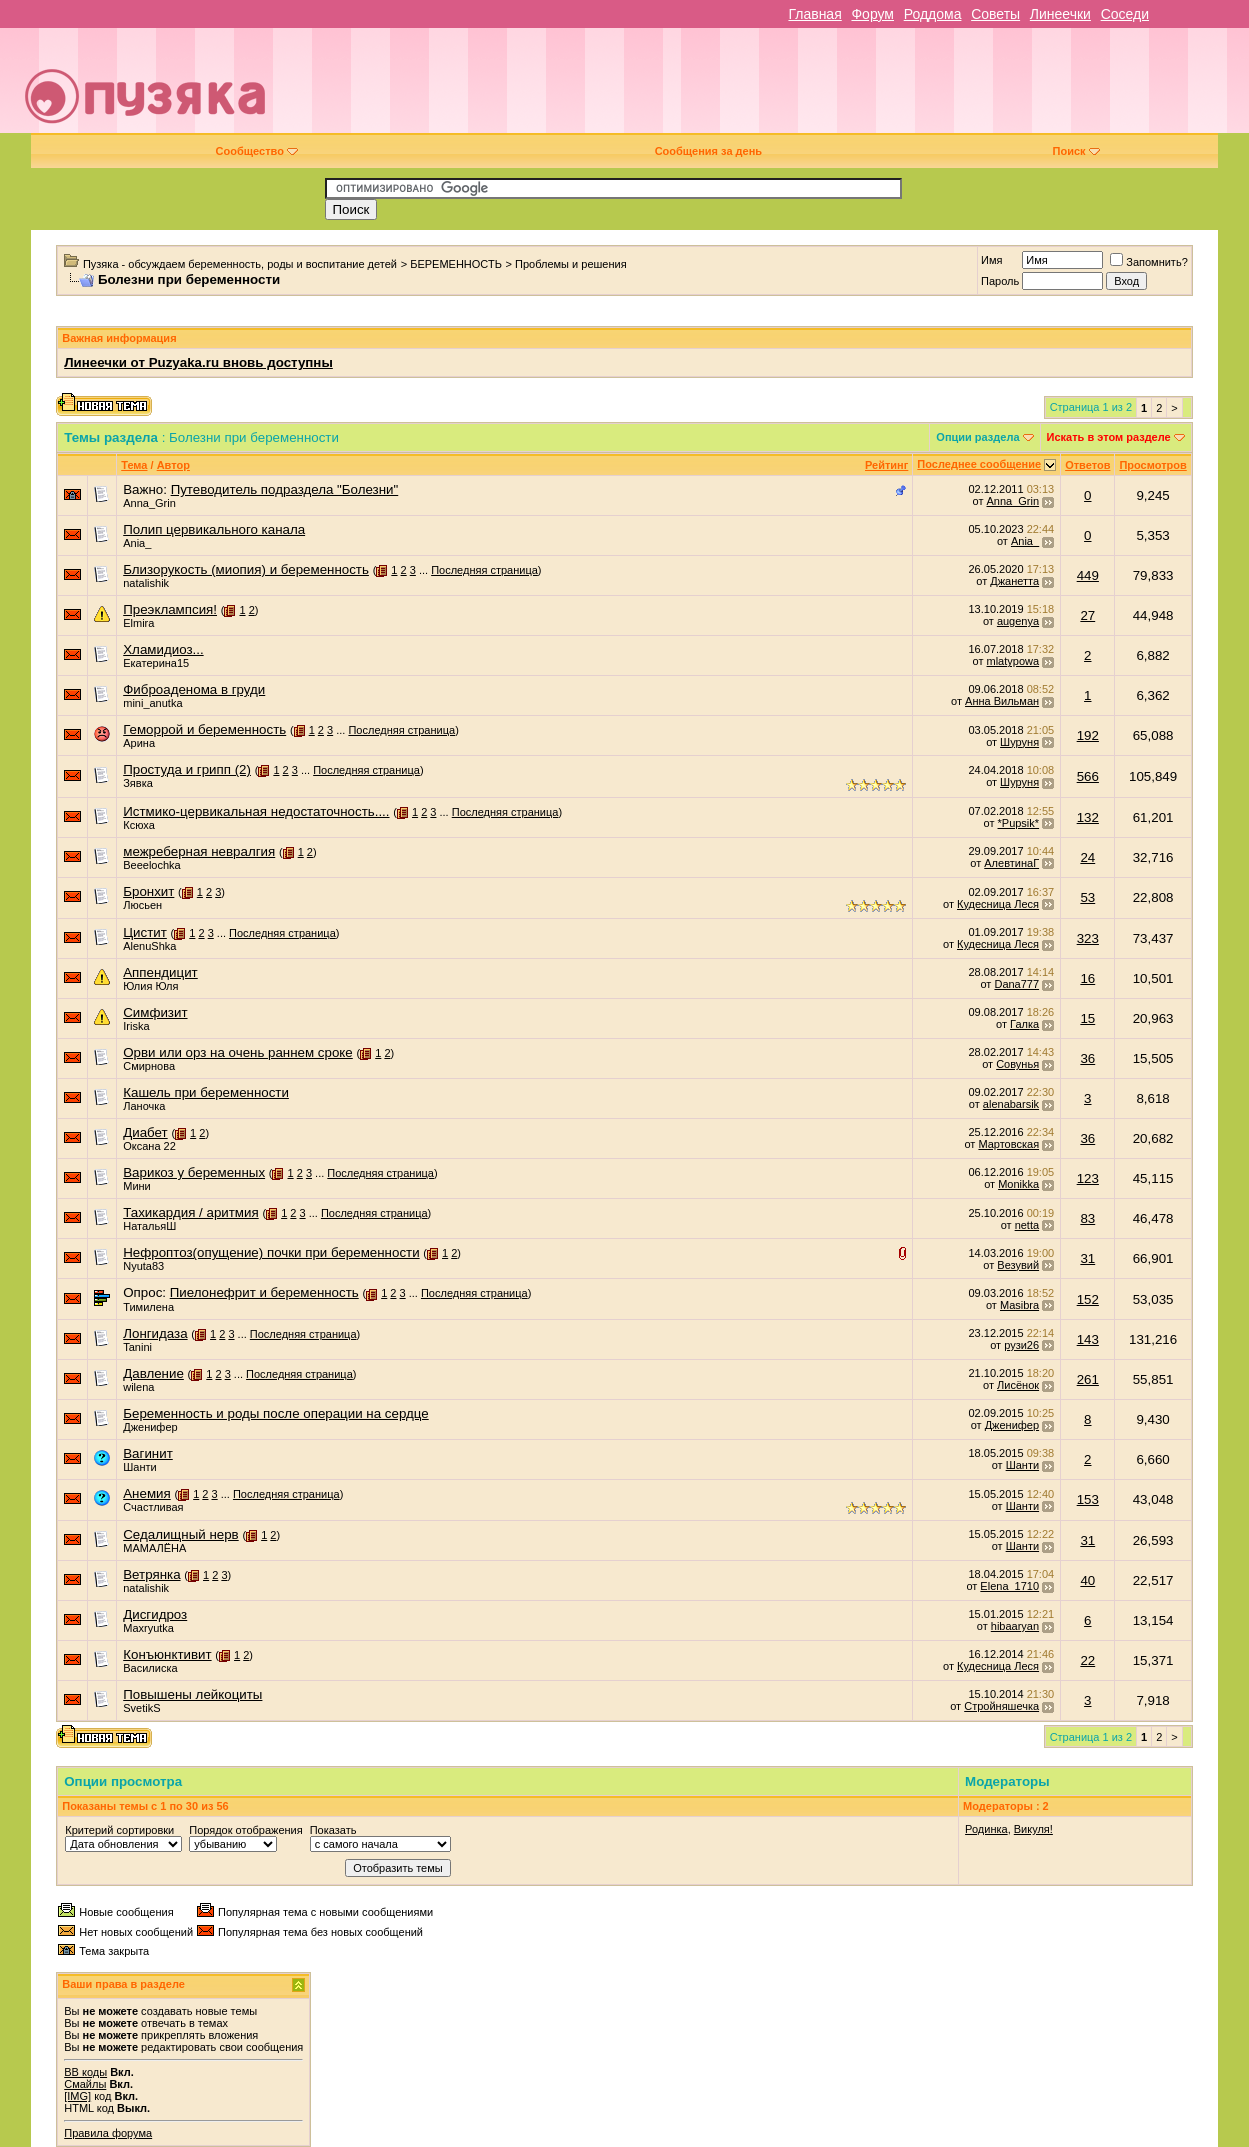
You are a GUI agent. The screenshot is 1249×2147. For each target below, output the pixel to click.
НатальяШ (149, 1226)
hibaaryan (1015, 1626)
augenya (1018, 621)
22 (1087, 1660)
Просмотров (1152, 465)
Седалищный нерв (180, 1534)
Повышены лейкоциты (192, 1694)
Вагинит (148, 1453)
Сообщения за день (708, 151)
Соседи (1125, 14)
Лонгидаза (155, 1333)
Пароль (1000, 281)
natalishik (146, 583)
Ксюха (139, 825)
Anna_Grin (149, 503)
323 (1088, 938)
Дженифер (150, 1427)
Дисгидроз (155, 1614)
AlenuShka (149, 946)
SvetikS (141, 1708)
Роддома (933, 14)
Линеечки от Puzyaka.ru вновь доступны (198, 362)
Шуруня (1019, 742)
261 (1088, 1379)
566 (1088, 776)
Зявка (138, 783)
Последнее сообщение (979, 464)
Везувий (1018, 1265)
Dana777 (1016, 984)
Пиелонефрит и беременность (264, 1292)
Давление (153, 1373)
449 (1088, 575)
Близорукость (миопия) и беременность (246, 569)
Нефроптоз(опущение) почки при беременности (271, 1252)
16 (1087, 978)
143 (1088, 1339)
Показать (333, 1830)
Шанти (139, 1467)
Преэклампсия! (170, 609)
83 (1087, 1218)
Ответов (1087, 465)
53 (1087, 897)
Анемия (147, 1493)
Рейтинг (886, 465)
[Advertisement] (766, 88)
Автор (173, 465)
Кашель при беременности (206, 1092)
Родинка (986, 1829)
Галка (1024, 1024)
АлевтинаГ (1011, 863)
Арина (139, 743)
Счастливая (153, 1507)
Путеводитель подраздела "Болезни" (285, 489)
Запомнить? (1149, 262)
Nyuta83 (143, 1266)
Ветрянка (151, 1574)
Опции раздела (977, 437)
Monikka (1018, 1184)
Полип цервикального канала (214, 529)
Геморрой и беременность (204, 729)
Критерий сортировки (119, 1830)
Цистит (145, 932)
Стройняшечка (1001, 1706)
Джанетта (1014, 581)
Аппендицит (160, 972)
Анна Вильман (1002, 701)
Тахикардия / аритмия (190, 1212)
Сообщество (257, 151)
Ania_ (137, 543)
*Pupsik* (1019, 823)
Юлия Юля (150, 986)
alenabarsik (1011, 1104)
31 (1087, 1258)
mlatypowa (1013, 661)
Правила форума (108, 2133)
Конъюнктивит (167, 1654)
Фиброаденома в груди (194, 689)
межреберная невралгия (199, 851)
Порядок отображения (245, 1830)
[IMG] (77, 2096)
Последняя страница (484, 570)
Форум (872, 14)
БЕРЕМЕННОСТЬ (456, 264)
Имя (991, 260)
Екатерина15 (156, 663)
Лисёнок (1018, 1385)
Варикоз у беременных (194, 1172)
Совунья (1017, 1064)
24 (1087, 857)
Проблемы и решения (571, 264)
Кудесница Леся (998, 904)
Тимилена (148, 1307)
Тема (134, 465)
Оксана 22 (149, 1146)
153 (1088, 1499)
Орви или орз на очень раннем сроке (238, 1052)
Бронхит (148, 891)
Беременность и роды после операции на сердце (275, 1413)
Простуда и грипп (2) (187, 769)
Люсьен (142, 905)
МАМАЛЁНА (154, 1548)
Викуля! (1033, 1829)
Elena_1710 (1009, 1586)
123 (1088, 1178)
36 (1087, 1058)
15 (1087, 1018)
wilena (138, 1387)
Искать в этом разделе (1109, 437)
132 (1088, 817)
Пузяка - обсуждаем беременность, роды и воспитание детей (240, 264)
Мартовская (1008, 1144)
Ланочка (144, 1106)
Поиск (1076, 151)
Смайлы (85, 2084)
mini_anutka (152, 703)
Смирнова (149, 1066)
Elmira (138, 623)
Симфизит (155, 1012)
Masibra (1019, 1305)
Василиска (150, 1668)
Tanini (137, 1347)
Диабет (145, 1132)
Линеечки (1060, 14)
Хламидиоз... (163, 649)
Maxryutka (148, 1628)
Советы (995, 14)
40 (1087, 1580)
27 (1087, 615)
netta (1027, 1225)
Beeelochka (152, 865)
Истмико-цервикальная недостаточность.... (256, 811)
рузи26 (1021, 1345)
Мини (137, 1186)
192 (1088, 735)
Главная (814, 14)
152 (1088, 1299)
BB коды (85, 2072)
